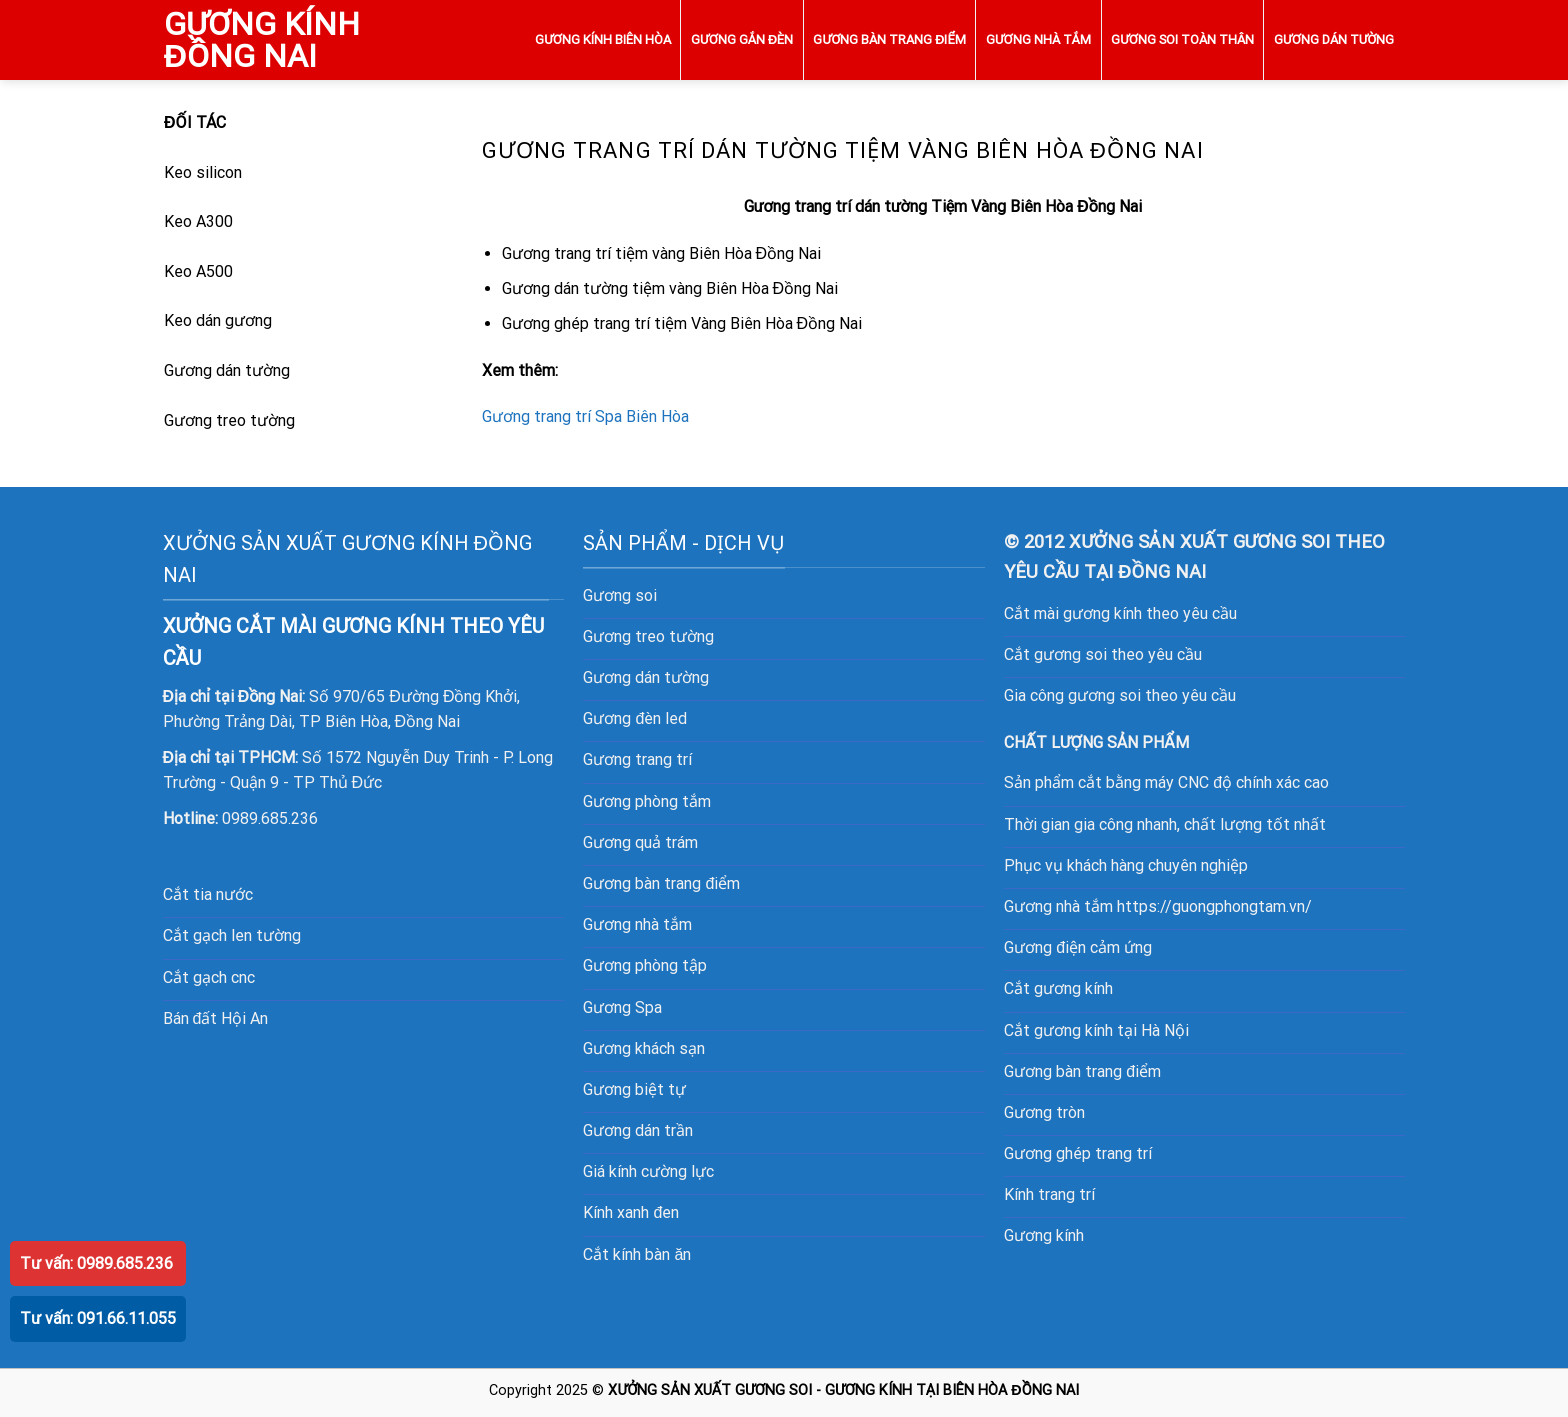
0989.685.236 (270, 818)
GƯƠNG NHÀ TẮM (1038, 39)
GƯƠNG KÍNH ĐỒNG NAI (262, 40)
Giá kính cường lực (648, 1171)
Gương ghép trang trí (1078, 1153)
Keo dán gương (218, 320)
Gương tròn (1044, 1112)
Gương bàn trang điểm (1082, 1071)
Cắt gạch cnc (209, 977)
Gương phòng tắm (647, 801)
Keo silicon (203, 172)
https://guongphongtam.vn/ (1214, 906)
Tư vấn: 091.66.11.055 (98, 1318)
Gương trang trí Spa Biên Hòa (585, 416)
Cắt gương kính (1058, 988)
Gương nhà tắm (637, 924)
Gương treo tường (229, 420)
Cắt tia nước (208, 894)
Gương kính (1044, 1235)
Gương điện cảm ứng (1078, 947)
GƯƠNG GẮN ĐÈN (742, 39)
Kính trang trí (1049, 1194)
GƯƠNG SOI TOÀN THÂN (1182, 39)
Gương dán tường (227, 370)
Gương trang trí (637, 759)
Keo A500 (198, 271)
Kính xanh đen (631, 1212)
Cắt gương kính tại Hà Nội (1096, 1030)
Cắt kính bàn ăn (637, 1254)
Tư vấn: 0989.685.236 (96, 1263)
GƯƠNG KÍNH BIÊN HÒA (603, 39)
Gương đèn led (635, 718)
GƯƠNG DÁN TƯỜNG (1334, 39)
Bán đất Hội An (216, 1018)
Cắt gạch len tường (232, 935)
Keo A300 (198, 221)
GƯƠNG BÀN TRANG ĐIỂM (889, 39)
